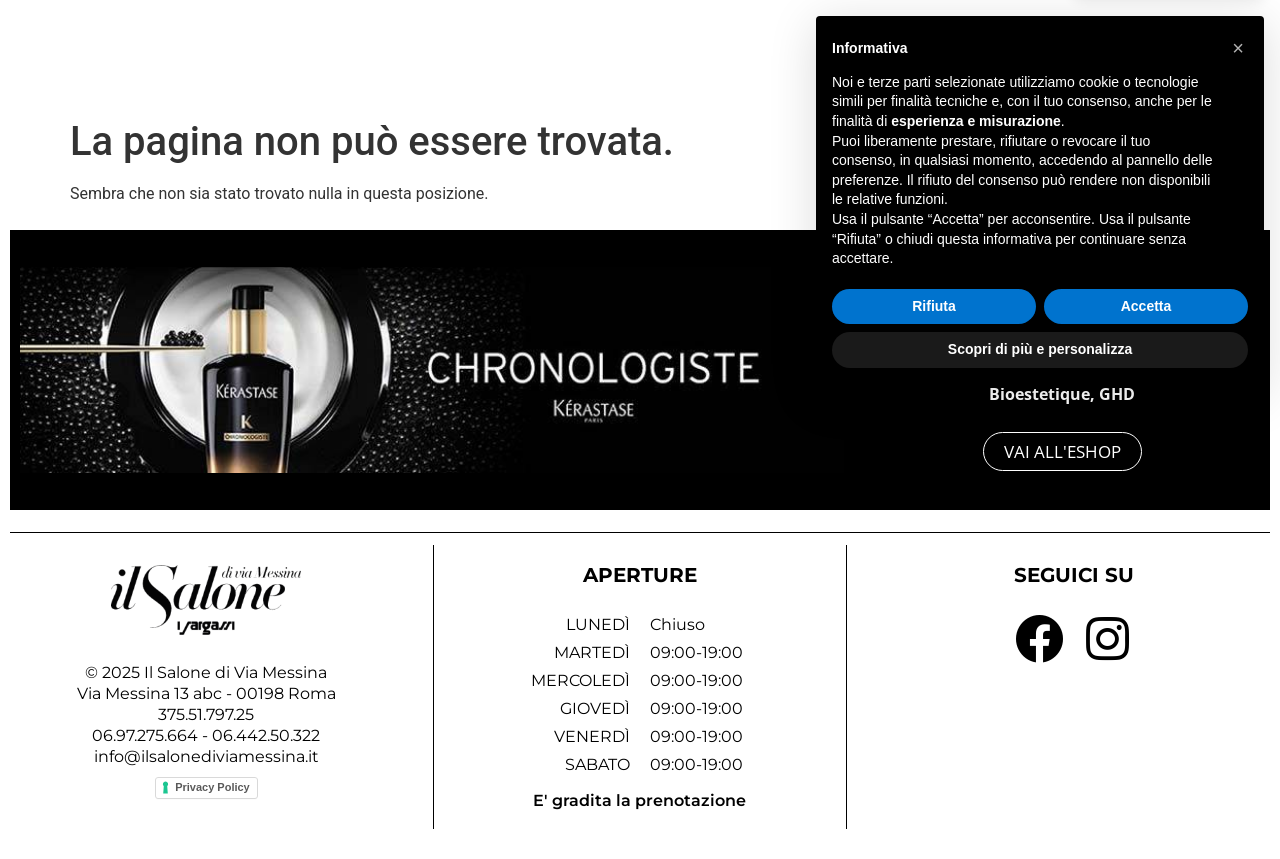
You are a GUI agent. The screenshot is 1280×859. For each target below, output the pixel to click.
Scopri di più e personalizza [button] (1040, 804)
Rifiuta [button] (934, 761)
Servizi (790, 51)
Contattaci (1180, 51)
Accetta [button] (1146, 761)
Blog (1076, 51)
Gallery (886, 51)
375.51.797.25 (206, 714)
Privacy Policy (212, 787)
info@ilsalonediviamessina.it (206, 756)
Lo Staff (985, 51)
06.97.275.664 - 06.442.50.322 (206, 735)
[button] (1238, 503)
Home (697, 51)
